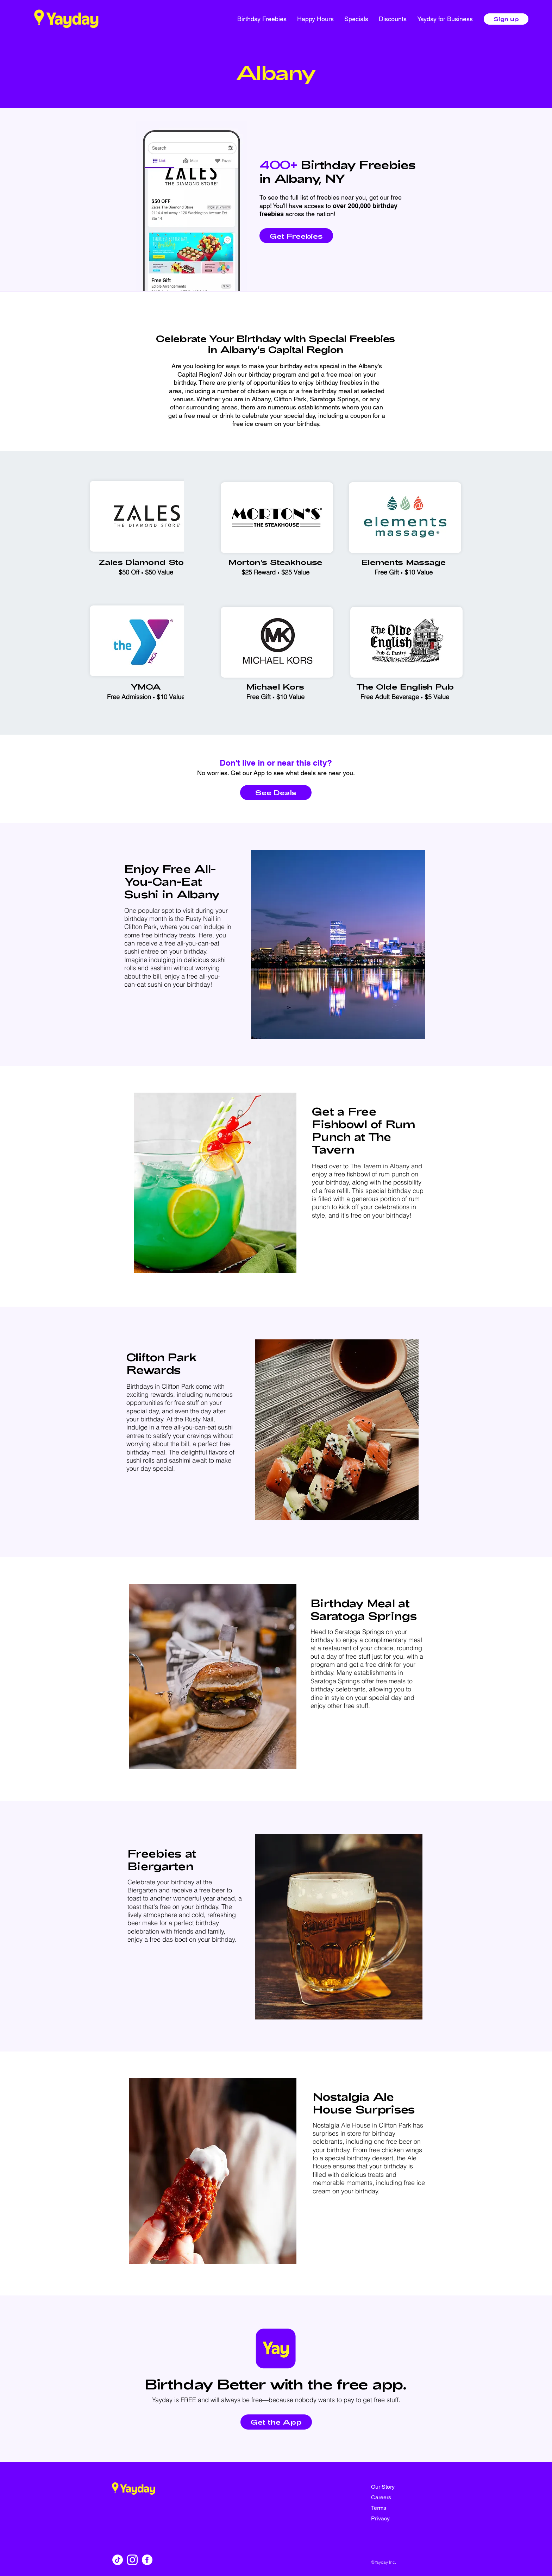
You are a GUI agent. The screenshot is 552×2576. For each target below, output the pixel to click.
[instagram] (132, 2560)
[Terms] (396, 2508)
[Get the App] (276, 2422)
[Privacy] (396, 2518)
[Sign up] (506, 19)
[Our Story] (396, 2487)
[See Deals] (276, 792)
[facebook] (147, 2560)
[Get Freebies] (296, 235)
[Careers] (396, 2497)
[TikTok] (117, 2560)
